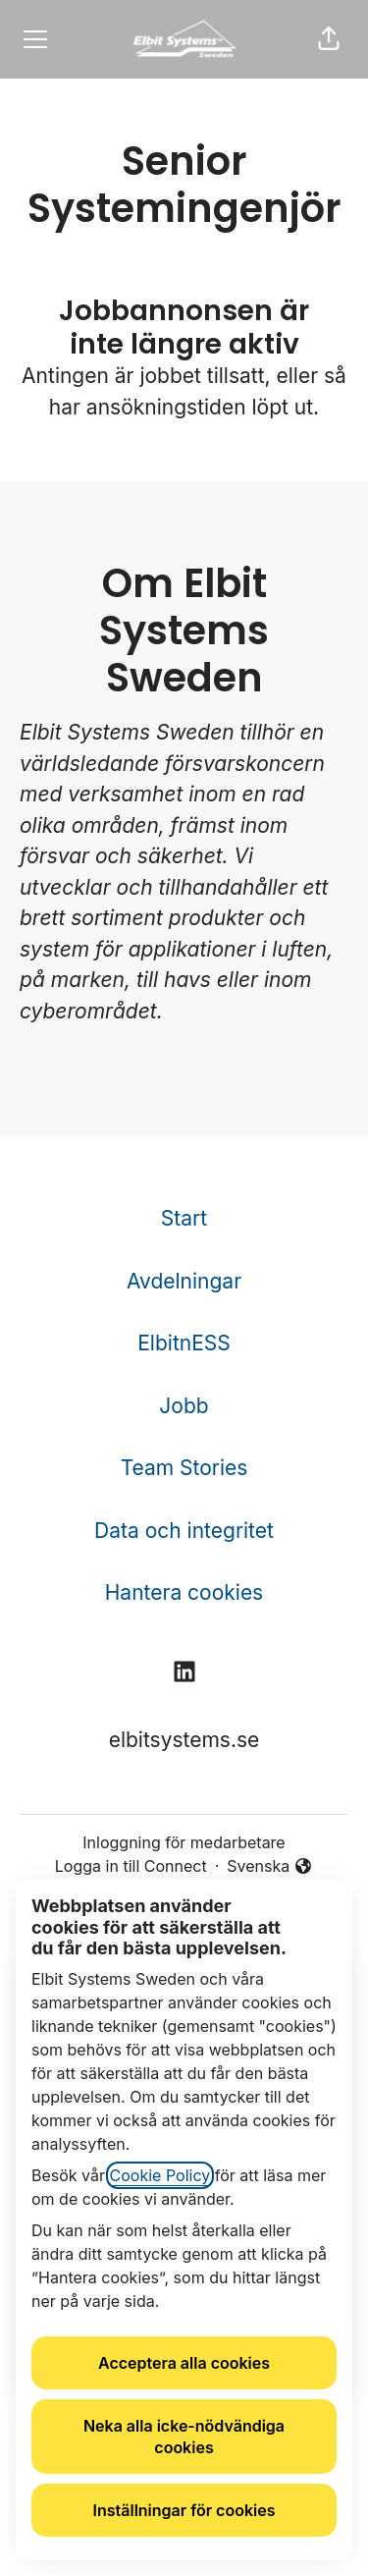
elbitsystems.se (184, 1739)
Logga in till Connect (131, 1866)
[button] (328, 39)
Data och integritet (184, 1530)
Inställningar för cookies (184, 2510)
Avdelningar (184, 1281)
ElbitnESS (184, 1343)
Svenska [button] (270, 1867)
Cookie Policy (160, 2175)
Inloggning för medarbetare (183, 1842)
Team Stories (184, 1467)
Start (184, 1218)
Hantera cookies (184, 1592)
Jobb (183, 1406)
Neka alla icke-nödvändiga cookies (184, 2436)
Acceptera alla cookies (184, 2363)
